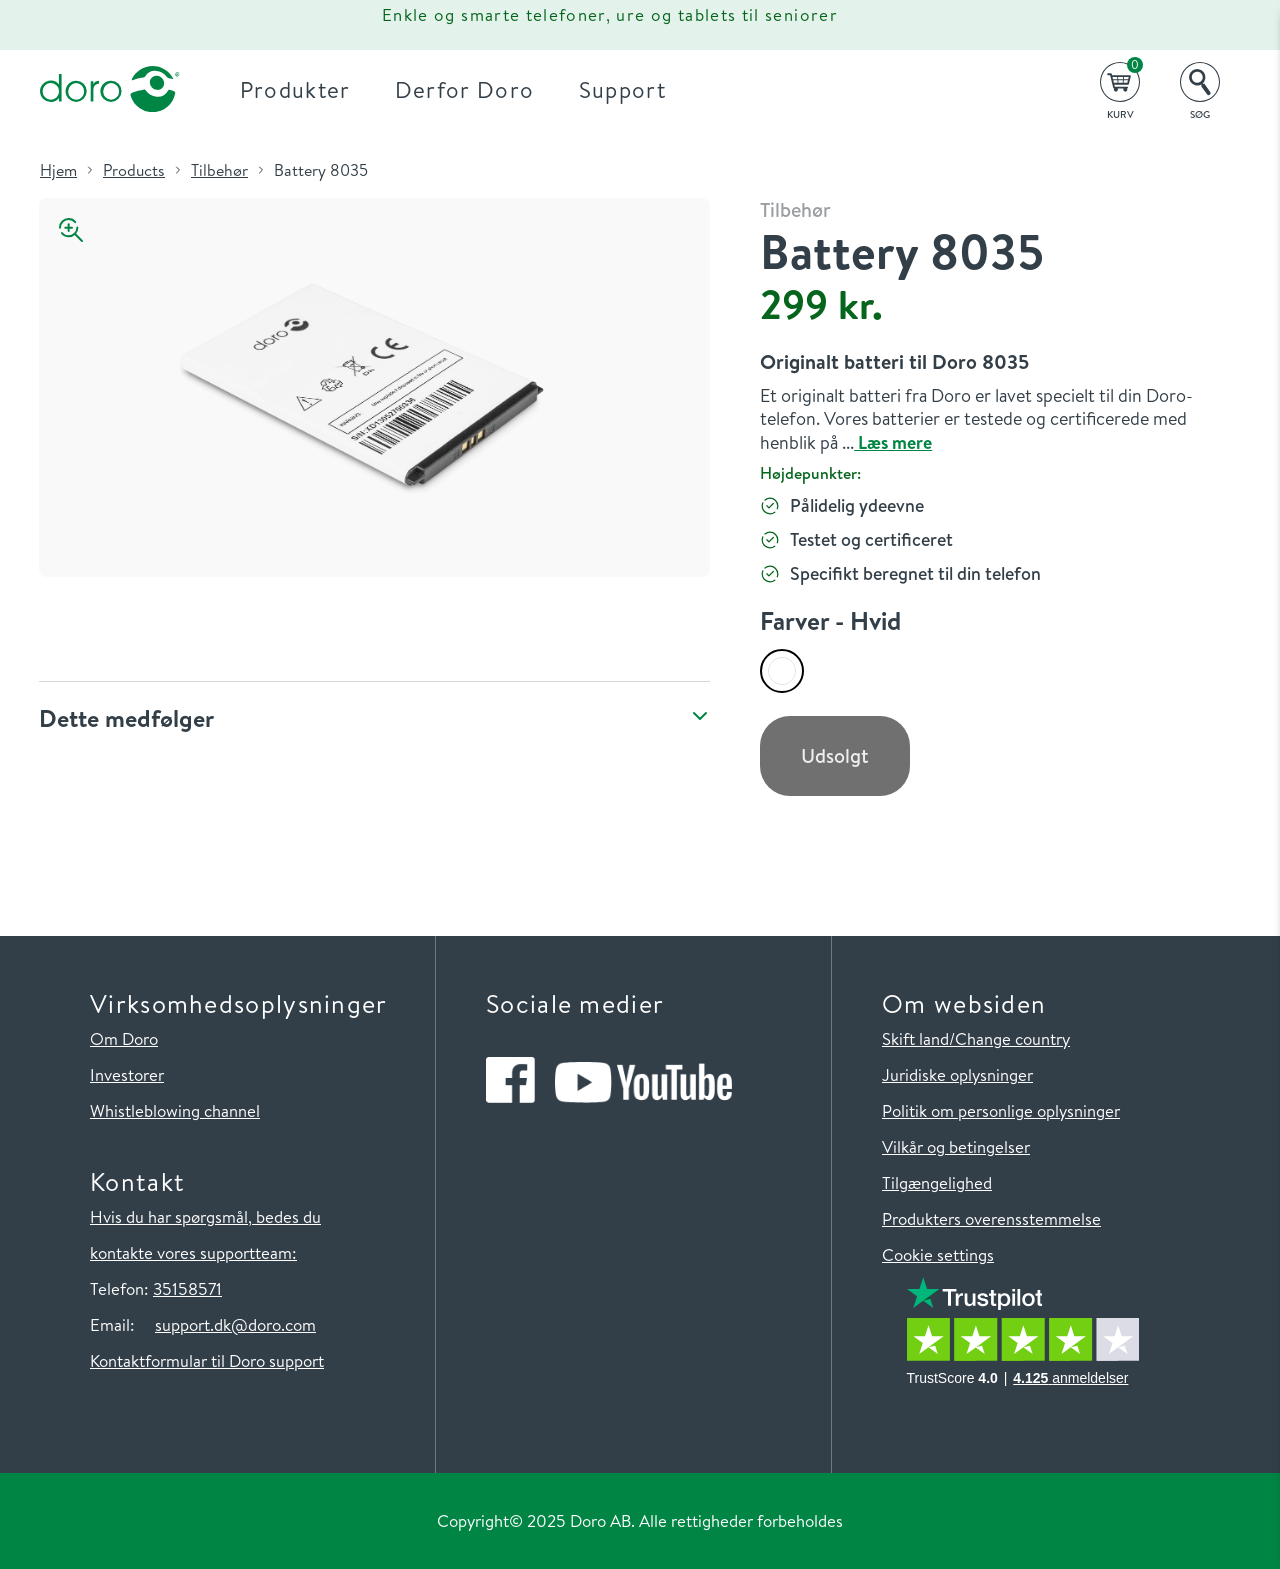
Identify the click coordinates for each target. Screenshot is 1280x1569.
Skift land (915, 1038)
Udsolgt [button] (835, 755)
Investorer (127, 1074)
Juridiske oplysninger (957, 1074)
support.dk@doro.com (235, 1324)
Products (134, 170)
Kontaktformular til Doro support (207, 1360)
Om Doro (124, 1038)
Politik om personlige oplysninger (1001, 1110)
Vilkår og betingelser (956, 1146)
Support (622, 89)
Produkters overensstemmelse (991, 1218)
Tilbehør (219, 170)
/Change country (1009, 1038)
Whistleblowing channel (175, 1110)
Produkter (295, 89)
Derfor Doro (465, 89)
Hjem (58, 170)
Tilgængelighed (937, 1182)
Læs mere (893, 442)
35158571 (187, 1288)
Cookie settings (938, 1254)
